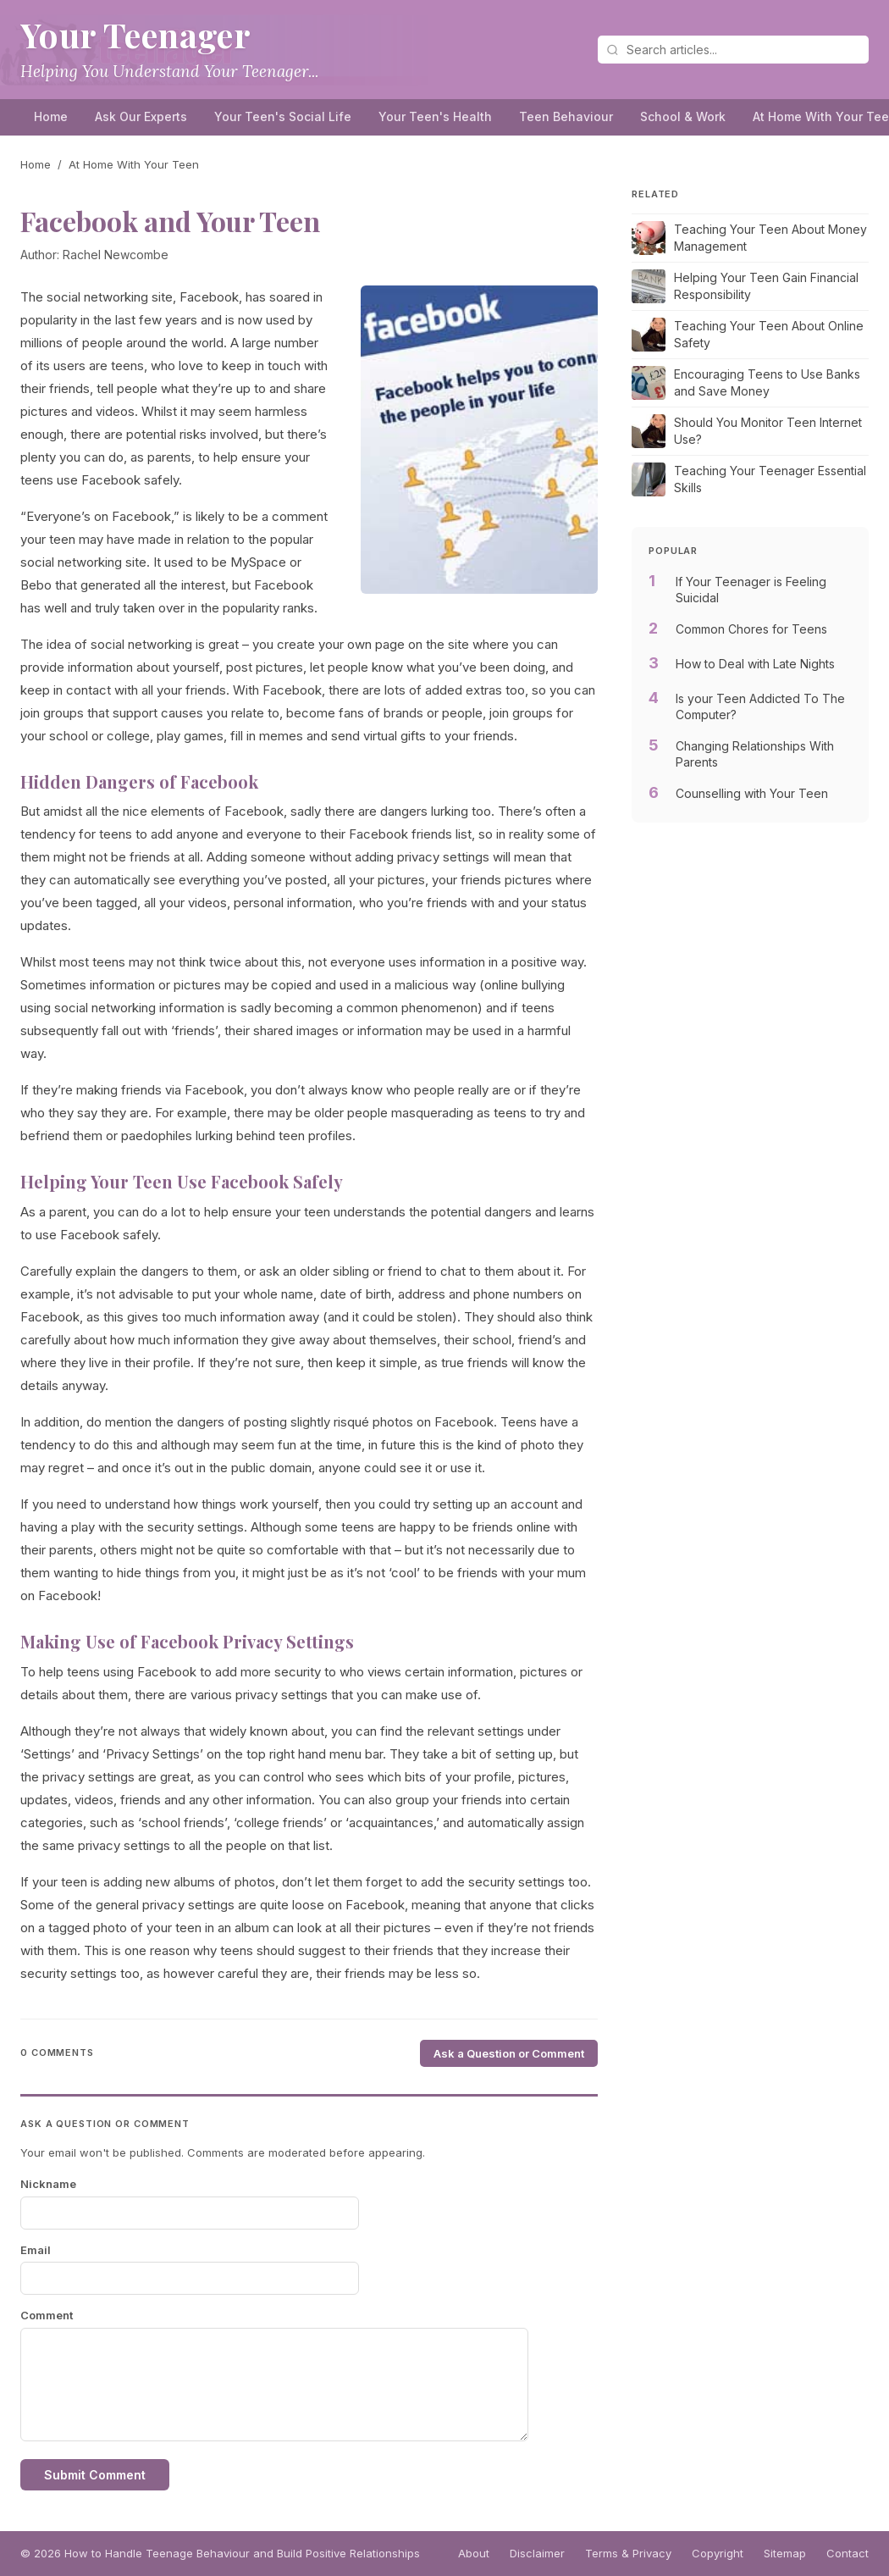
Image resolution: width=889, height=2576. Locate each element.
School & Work (683, 116)
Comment (46, 2315)
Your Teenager (135, 34)
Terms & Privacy (628, 2553)
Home (51, 116)
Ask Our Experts (141, 116)
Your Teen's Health (435, 116)
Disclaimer (537, 2553)
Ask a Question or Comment (508, 2053)
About (473, 2553)
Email (35, 2250)
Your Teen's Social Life (282, 116)
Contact (847, 2553)
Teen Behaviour (566, 116)
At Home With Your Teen (134, 164)
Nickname (48, 2184)
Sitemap (785, 2553)
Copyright (717, 2553)
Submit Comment (95, 2475)
